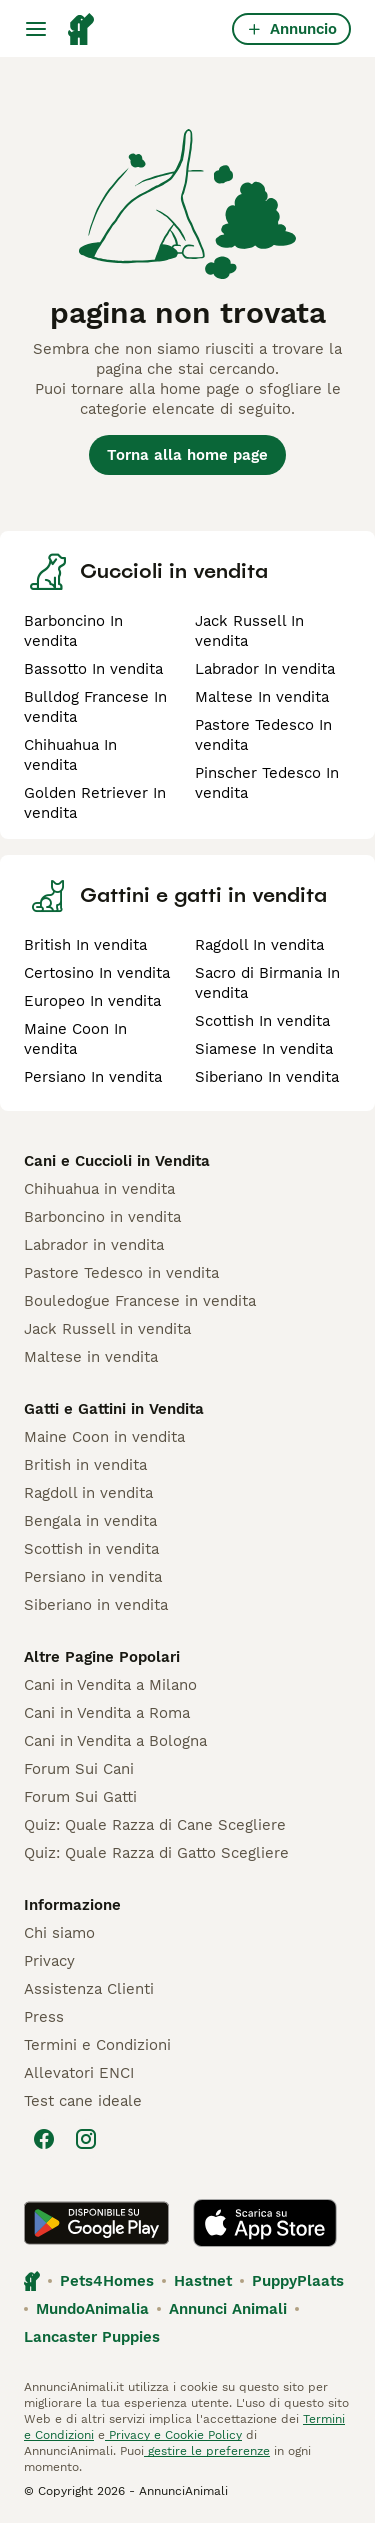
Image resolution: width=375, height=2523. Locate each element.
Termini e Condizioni (97, 2045)
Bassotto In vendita (93, 669)
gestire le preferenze (207, 2451)
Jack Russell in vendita (107, 1329)
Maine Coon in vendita (104, 1437)
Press (44, 2017)
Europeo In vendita (92, 1001)
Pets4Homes (107, 2281)
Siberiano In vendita (267, 1077)
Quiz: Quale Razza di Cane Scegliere (155, 1825)
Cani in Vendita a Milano (110, 1685)
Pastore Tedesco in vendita (121, 1273)
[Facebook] (44, 2139)
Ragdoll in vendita (88, 1493)
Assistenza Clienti (89, 1989)
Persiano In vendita (93, 1077)
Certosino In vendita (97, 973)
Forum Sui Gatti (80, 1797)
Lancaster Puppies (92, 2337)
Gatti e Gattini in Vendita (114, 1409)
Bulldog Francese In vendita (95, 707)
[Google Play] (96, 2223)
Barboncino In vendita (73, 631)
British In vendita (85, 945)
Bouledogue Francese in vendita (140, 1301)
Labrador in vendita (94, 1245)
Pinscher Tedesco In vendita (267, 783)
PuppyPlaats (298, 2281)
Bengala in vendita (90, 1521)
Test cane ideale (83, 2101)
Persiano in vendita (93, 1577)
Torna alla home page (187, 455)
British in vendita (85, 1465)
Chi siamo (59, 1933)
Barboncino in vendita (102, 1217)
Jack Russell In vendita (249, 631)
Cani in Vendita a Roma (107, 1713)
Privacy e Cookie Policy (173, 2435)
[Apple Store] (265, 2223)
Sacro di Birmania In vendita (267, 983)
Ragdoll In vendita (259, 945)
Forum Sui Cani (79, 1769)
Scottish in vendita (91, 1549)
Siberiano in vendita (96, 1605)
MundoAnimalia (92, 2309)
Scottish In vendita (262, 1021)
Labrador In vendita (265, 669)
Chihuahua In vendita (70, 755)
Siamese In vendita (264, 1049)
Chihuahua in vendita (99, 1189)
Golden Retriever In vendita (95, 803)
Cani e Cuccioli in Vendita (117, 1161)
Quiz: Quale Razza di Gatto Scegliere (156, 1853)
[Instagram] (86, 2139)
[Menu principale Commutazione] (36, 29)
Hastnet (203, 2281)
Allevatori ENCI (79, 2073)
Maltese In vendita (262, 697)
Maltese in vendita (91, 1357)
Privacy (49, 1961)
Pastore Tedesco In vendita (263, 735)
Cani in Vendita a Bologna (115, 1741)
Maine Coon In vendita (75, 1039)
